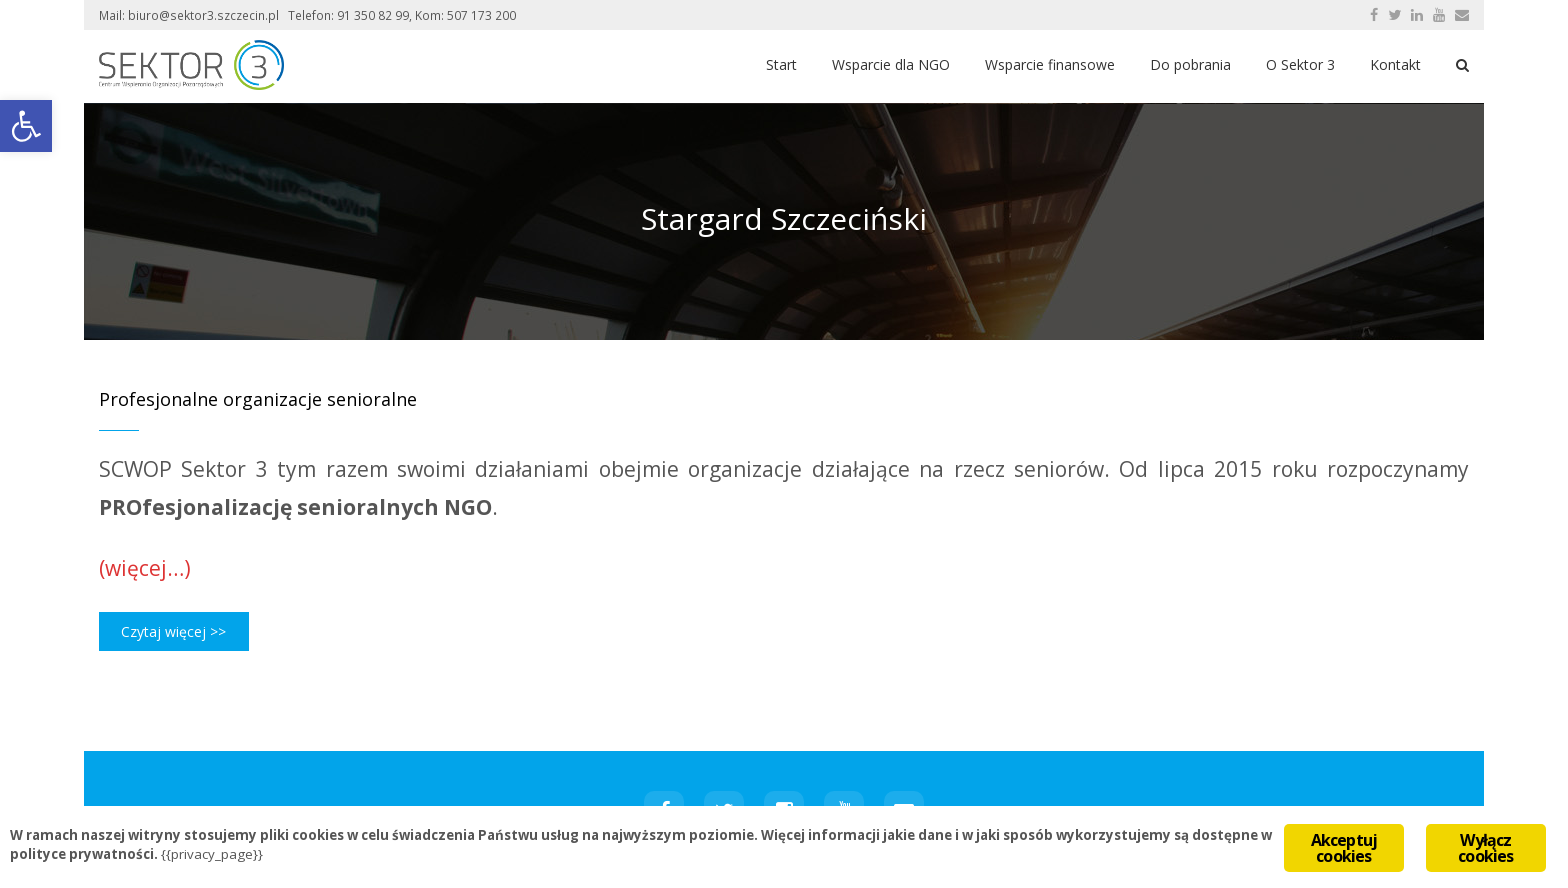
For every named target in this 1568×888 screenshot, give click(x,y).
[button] (26, 126)
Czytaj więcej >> (173, 631)
